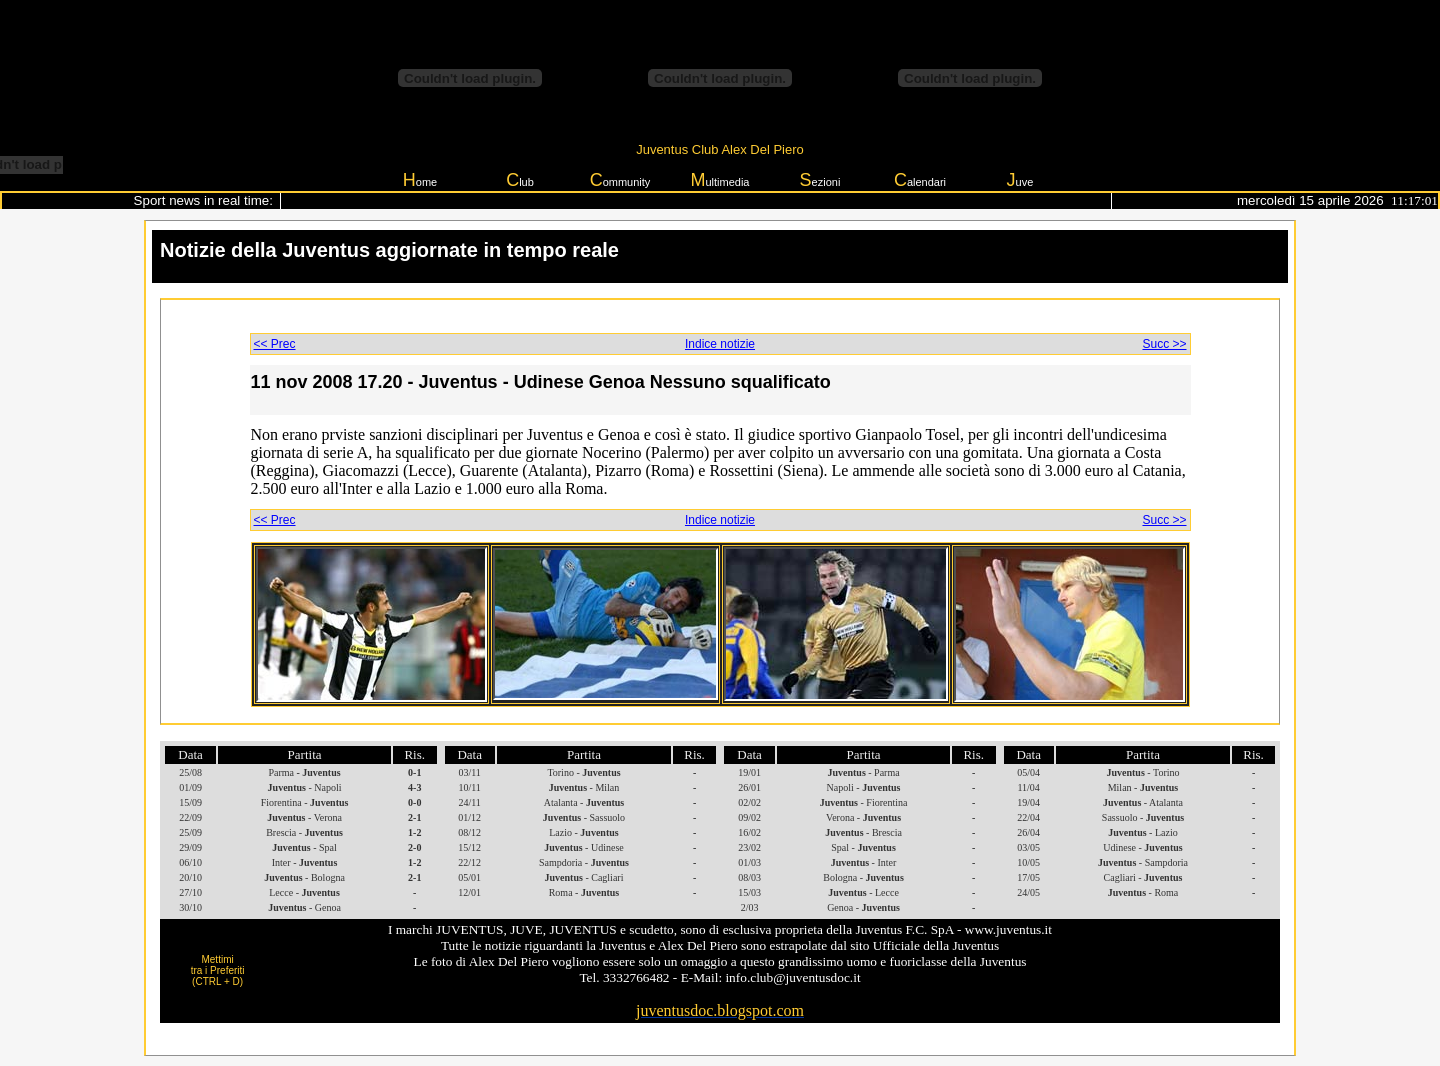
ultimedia (719, 180)
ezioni (820, 180)
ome (420, 180)
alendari (920, 180)
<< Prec (275, 344)
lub (520, 180)
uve (1020, 180)
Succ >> (1164, 344)
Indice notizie (720, 344)
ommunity (620, 180)
